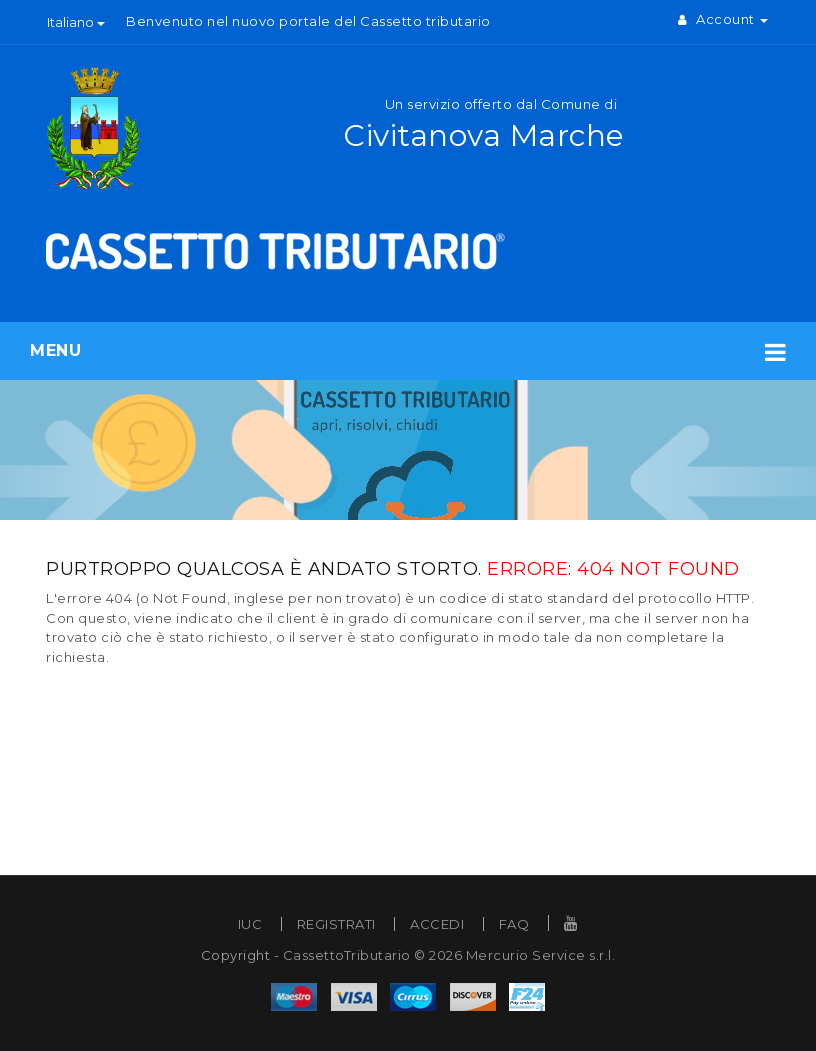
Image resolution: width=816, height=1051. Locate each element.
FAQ (514, 924)
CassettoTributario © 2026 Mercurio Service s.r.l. (449, 955)
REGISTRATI (336, 924)
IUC (250, 924)
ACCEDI (437, 924)
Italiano (76, 22)
